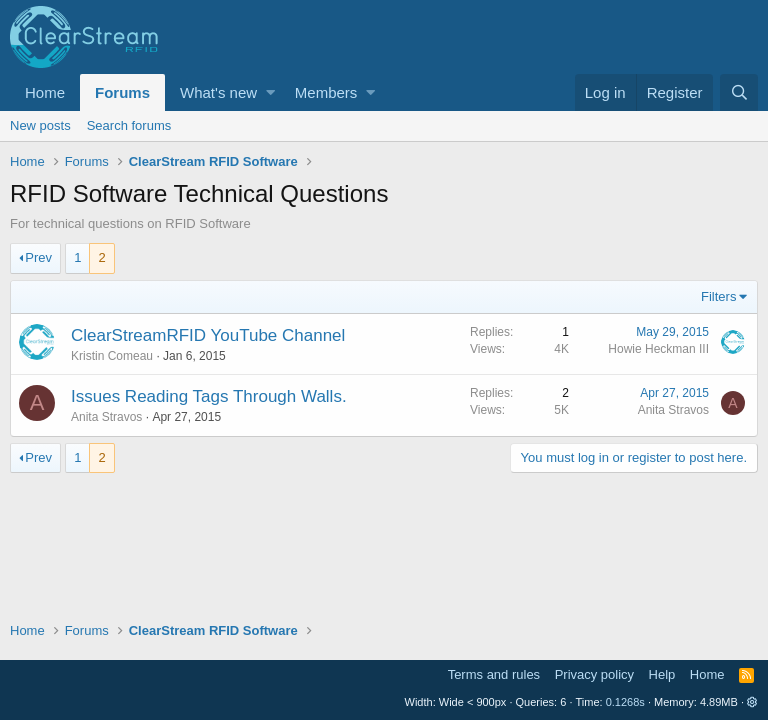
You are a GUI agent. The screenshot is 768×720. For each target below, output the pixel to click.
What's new (218, 92)
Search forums (129, 125)
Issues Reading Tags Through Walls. (209, 396)
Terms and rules (494, 674)
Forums (122, 92)
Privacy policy (594, 674)
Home (45, 92)
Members (326, 92)
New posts (40, 125)
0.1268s (625, 702)
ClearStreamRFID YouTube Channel (208, 335)
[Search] (739, 92)
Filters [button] (718, 296)
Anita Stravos (106, 417)
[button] (270, 92)
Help (662, 674)
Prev (38, 257)
